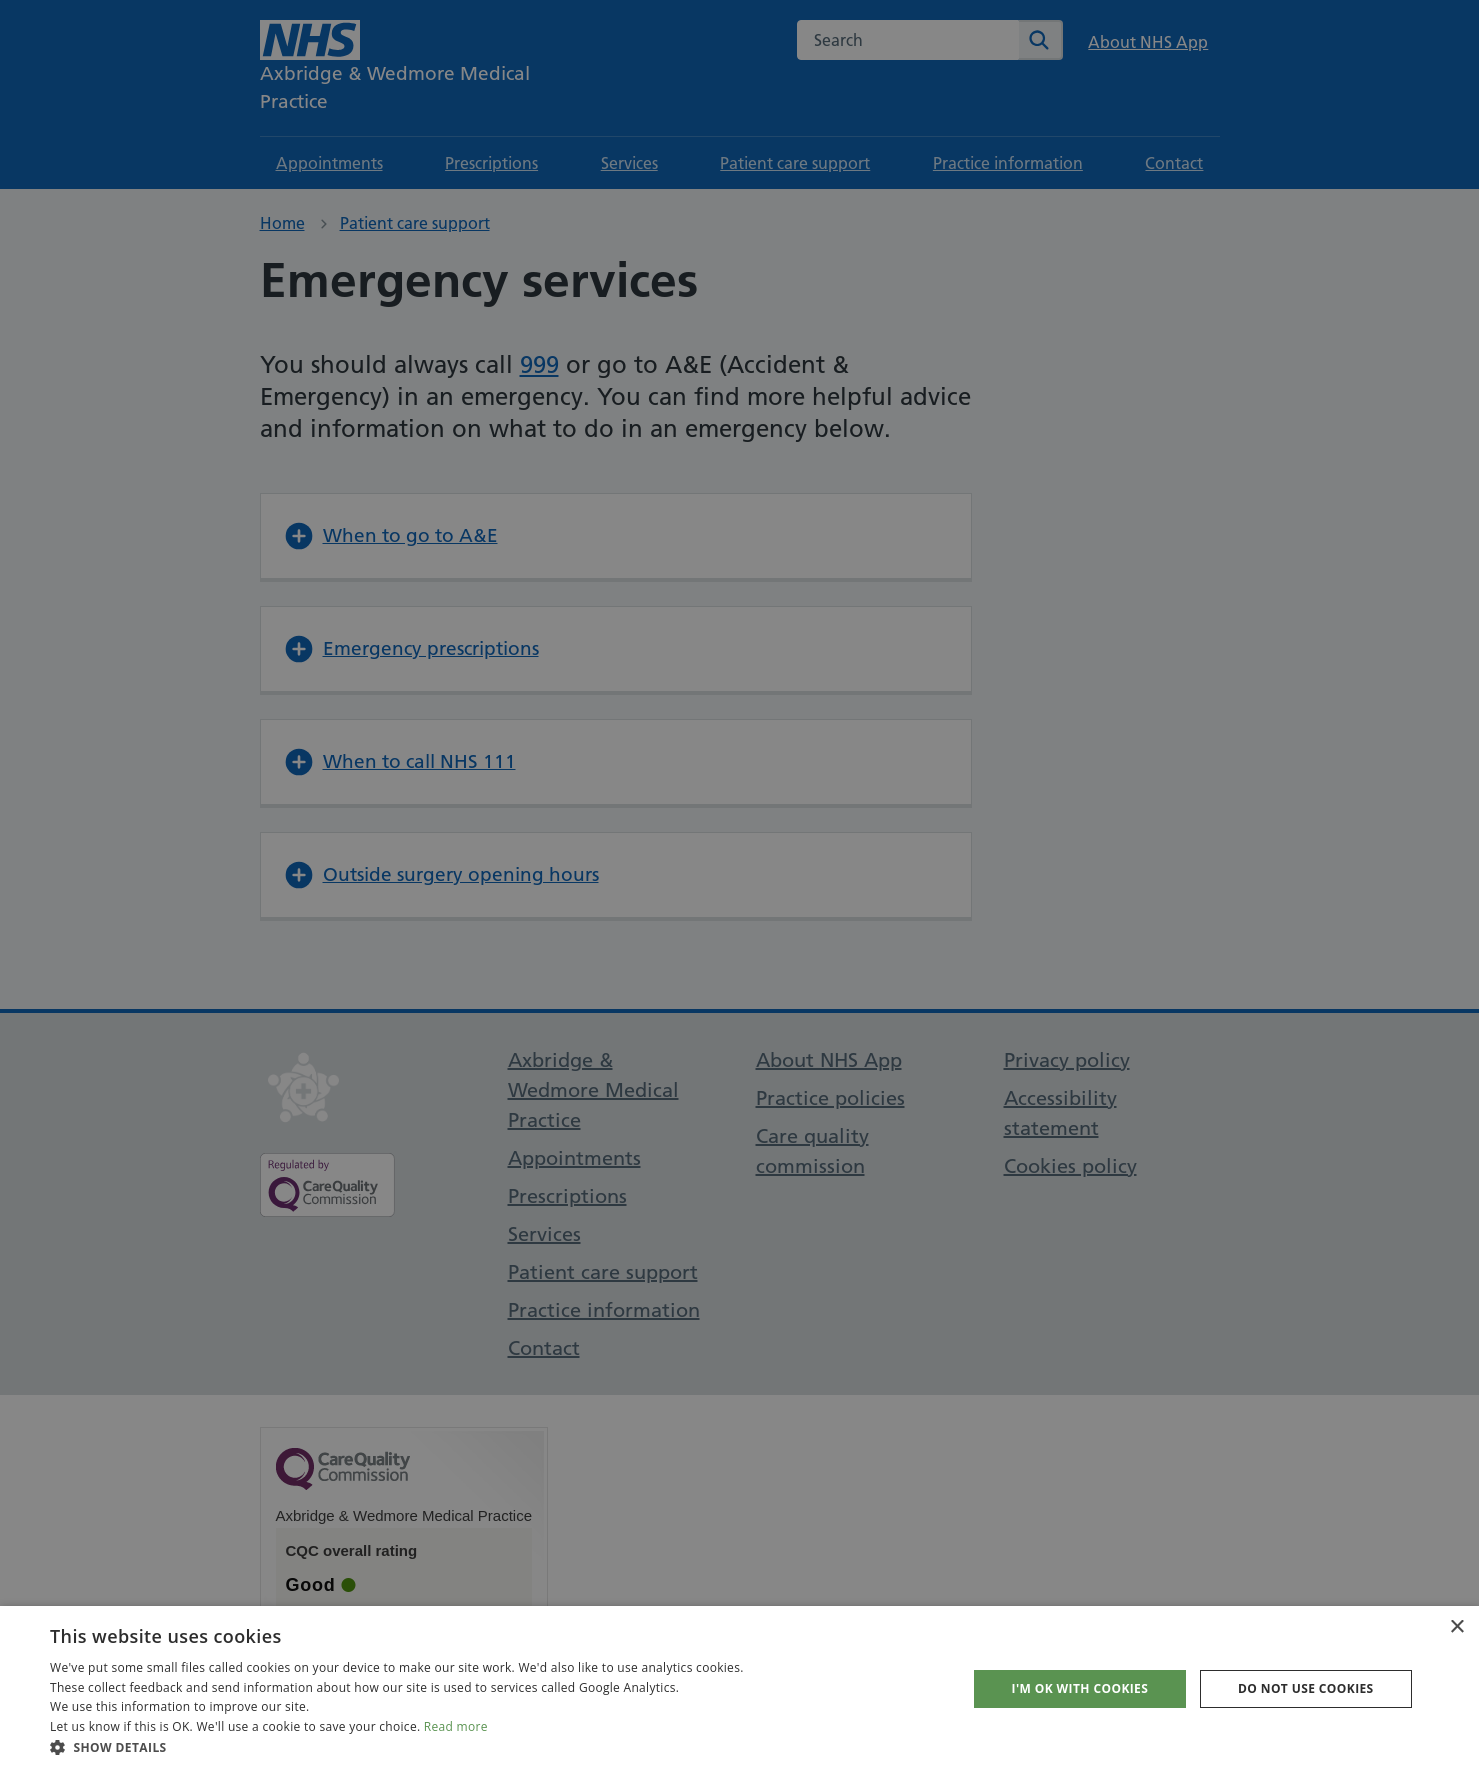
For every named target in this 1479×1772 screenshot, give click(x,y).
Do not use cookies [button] (1306, 1688)
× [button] (1456, 1627)
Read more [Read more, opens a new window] (456, 1726)
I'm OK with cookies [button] (1080, 1688)
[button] (397, 1747)
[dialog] (739, 886)
